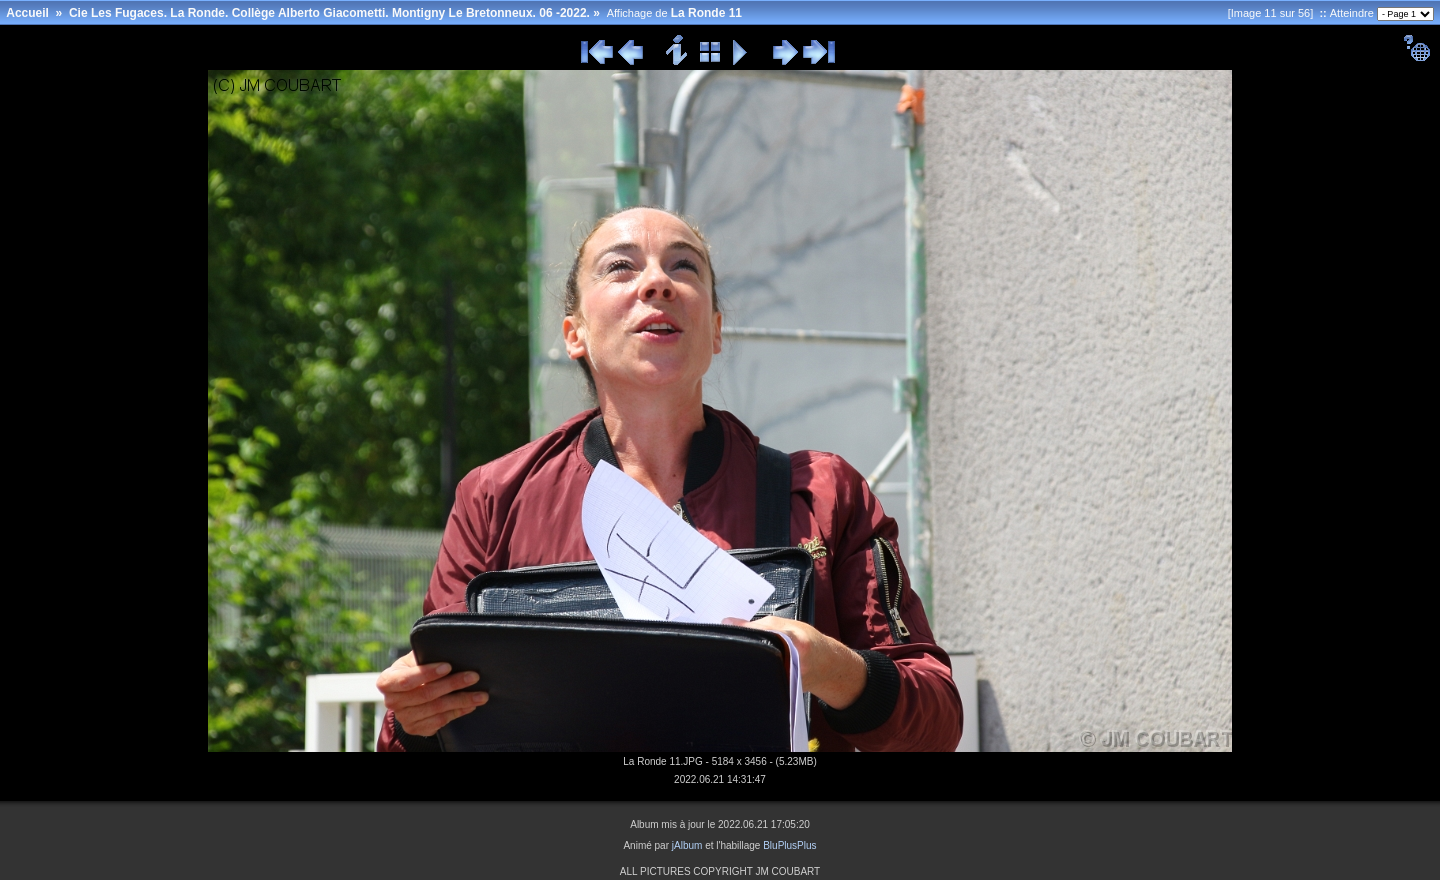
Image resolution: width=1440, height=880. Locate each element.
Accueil (27, 13)
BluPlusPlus (789, 845)
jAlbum (687, 845)
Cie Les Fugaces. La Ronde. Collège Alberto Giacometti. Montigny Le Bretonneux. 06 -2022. (329, 13)
